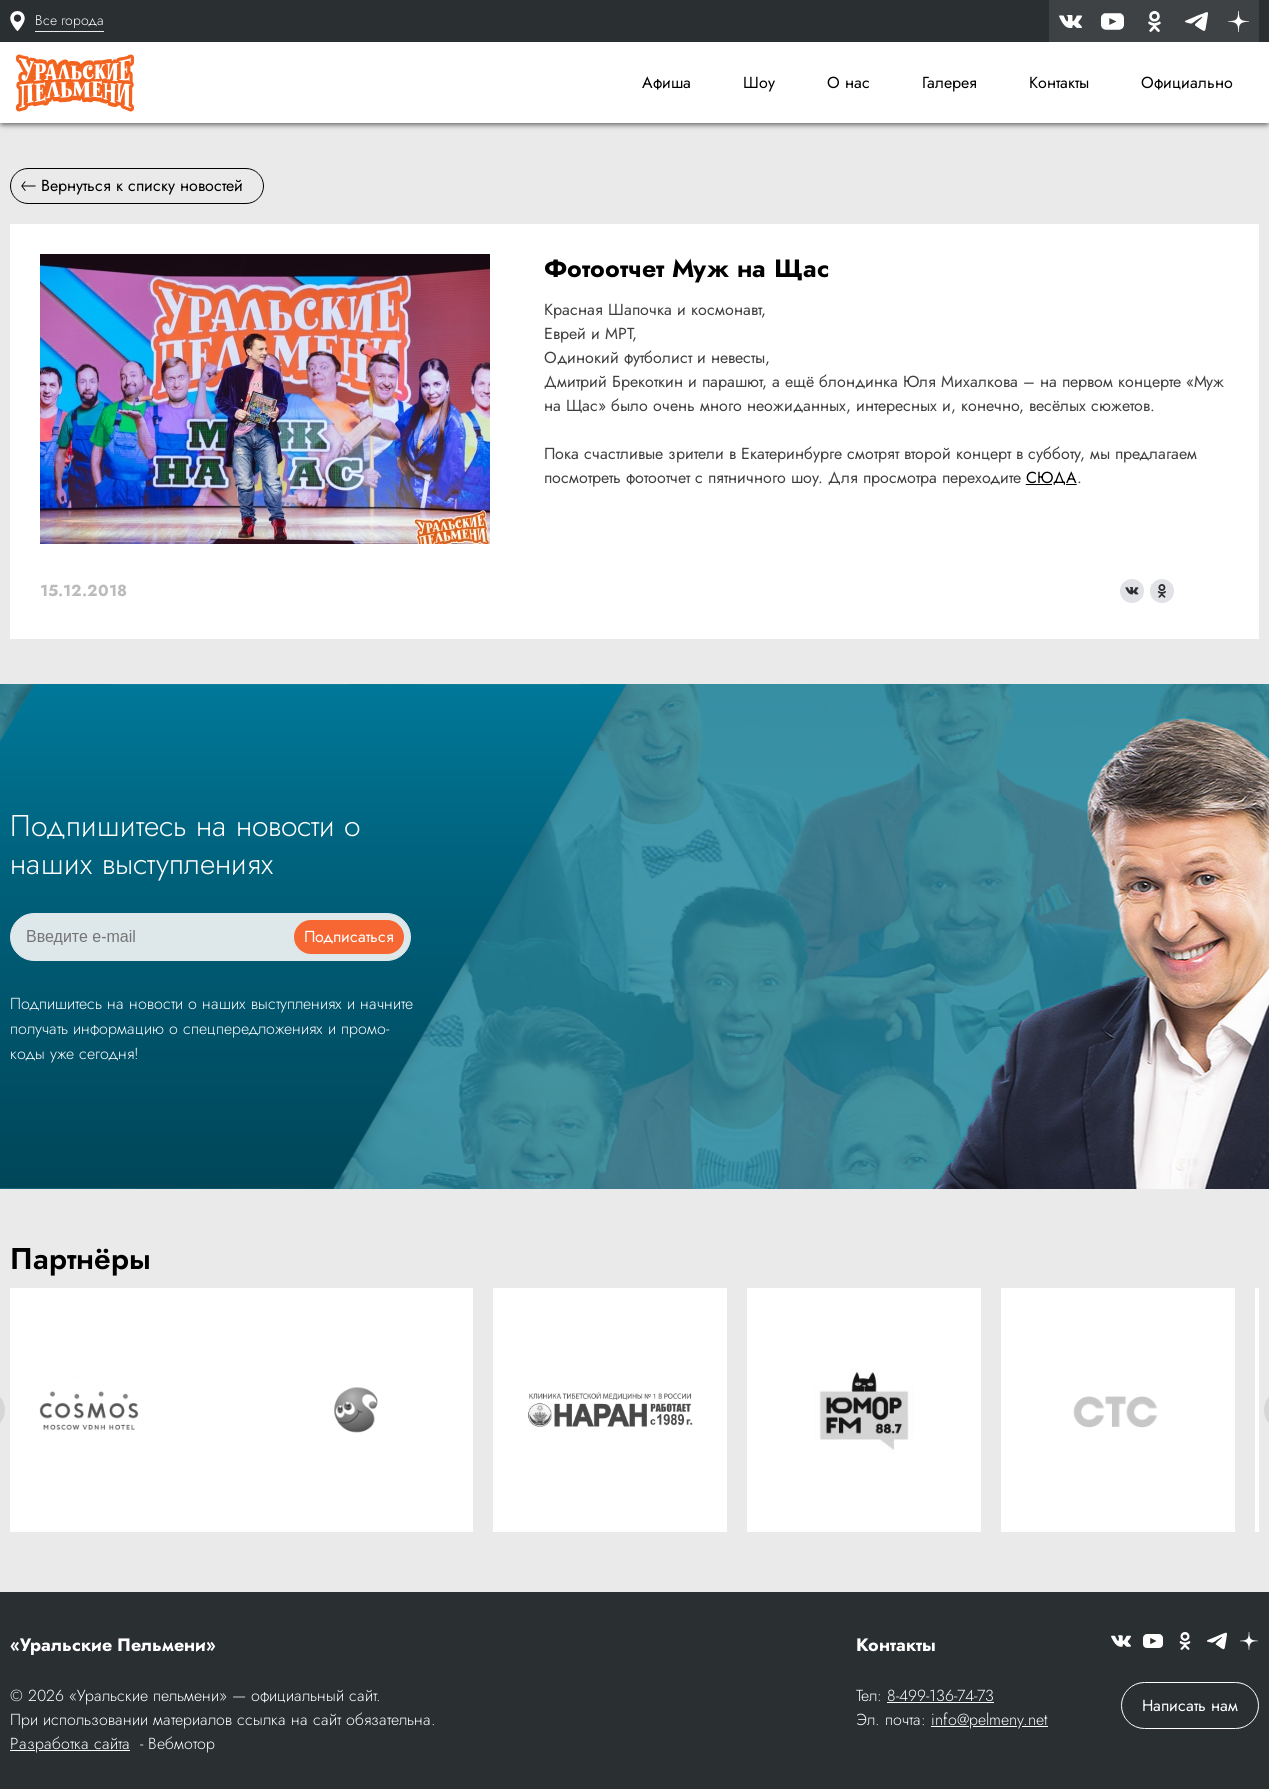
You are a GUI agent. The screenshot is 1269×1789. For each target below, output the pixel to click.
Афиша (666, 82)
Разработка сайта (70, 1743)
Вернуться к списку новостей (132, 185)
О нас (848, 82)
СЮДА (1051, 477)
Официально (1187, 82)
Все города (69, 20)
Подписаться (349, 936)
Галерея (949, 82)
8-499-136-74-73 (940, 1695)
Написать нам (1190, 1705)
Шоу (759, 82)
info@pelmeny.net (989, 1719)
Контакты (1059, 82)
